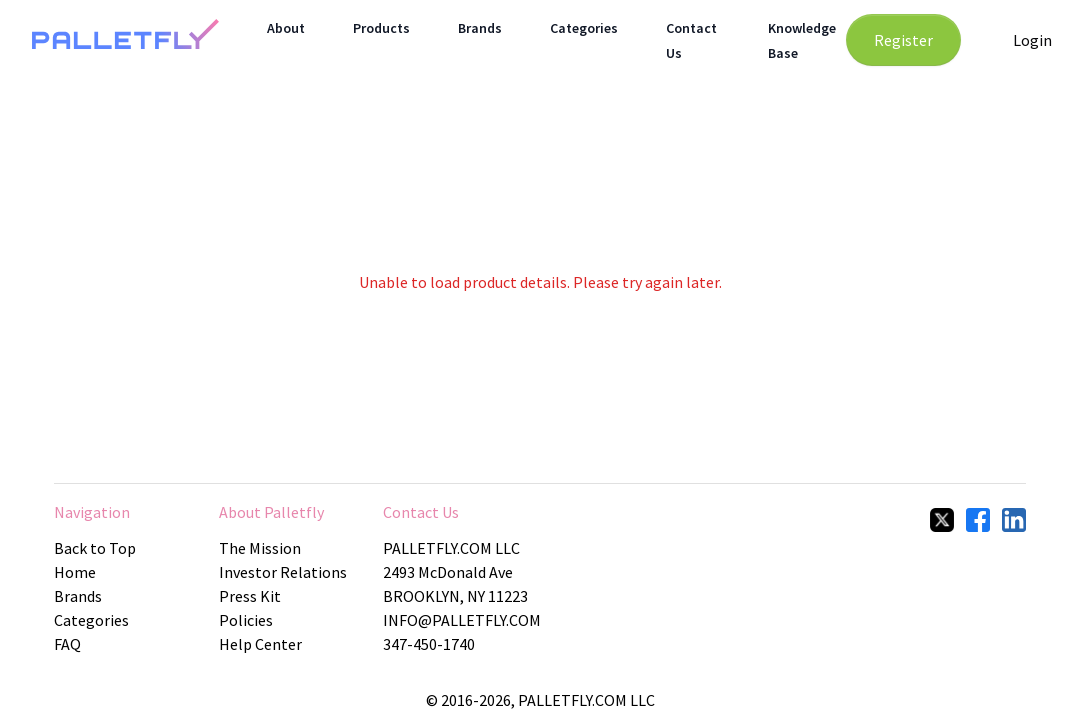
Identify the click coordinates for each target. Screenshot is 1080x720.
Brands (480, 28)
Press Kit (250, 596)
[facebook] (978, 520)
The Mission (260, 548)
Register (903, 40)
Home (75, 572)
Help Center (260, 644)
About (286, 28)
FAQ (67, 644)
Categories (584, 28)
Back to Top (95, 548)
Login (1032, 40)
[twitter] (942, 520)
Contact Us (421, 512)
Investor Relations (283, 572)
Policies (246, 620)
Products (381, 28)
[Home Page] (125, 40)
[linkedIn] (1014, 520)
